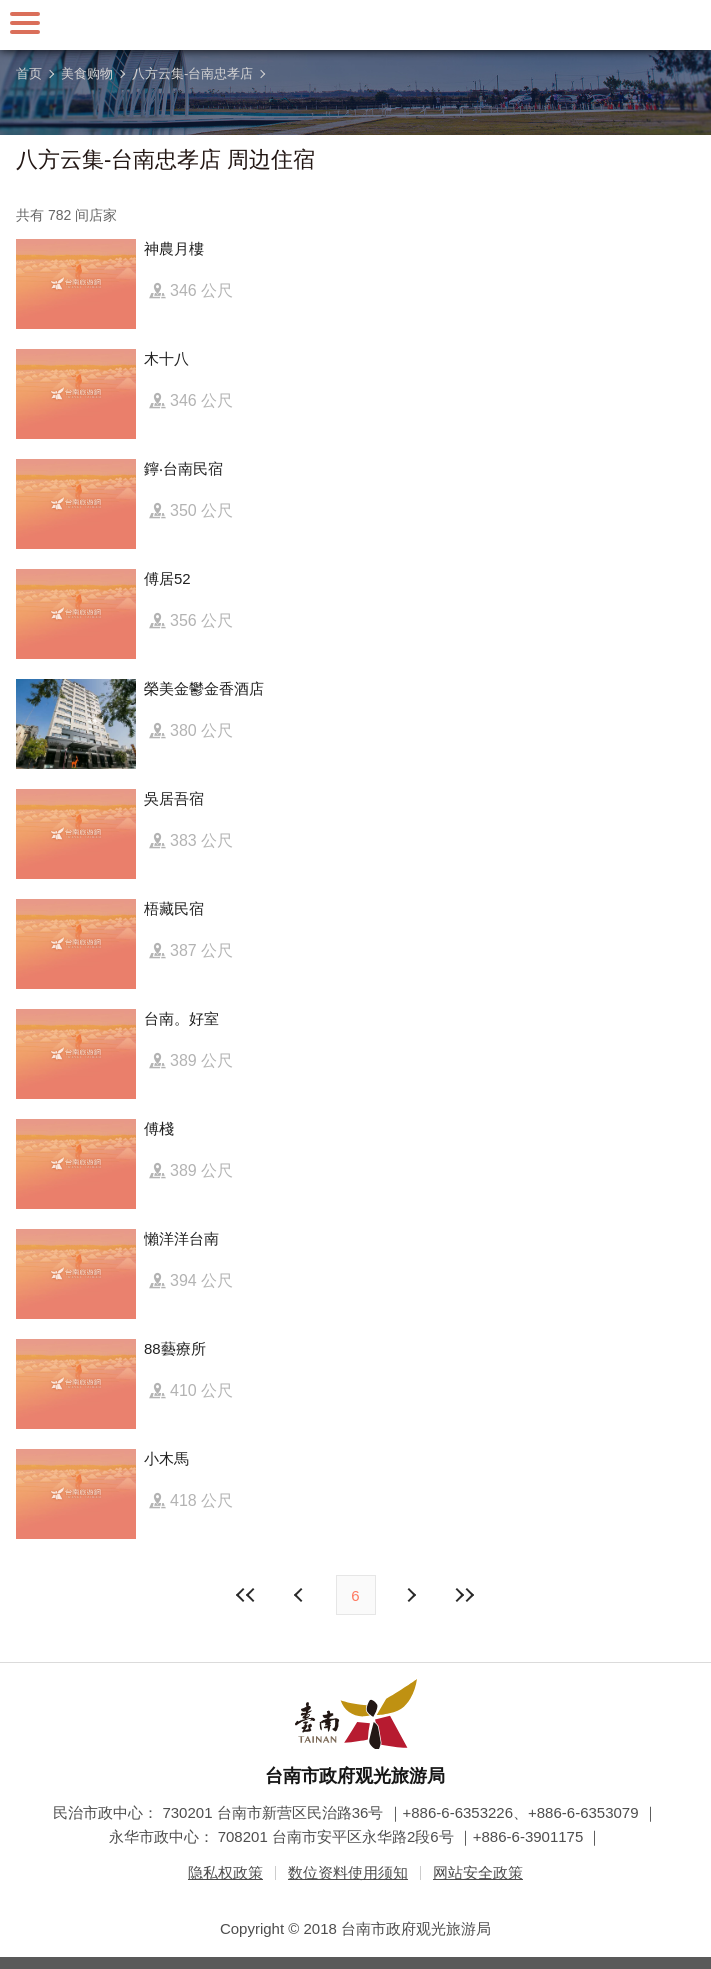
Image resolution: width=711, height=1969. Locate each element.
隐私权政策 (225, 1872)
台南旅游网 (356, 25)
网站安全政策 (478, 1872)
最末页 (465, 1595)
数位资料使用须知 (348, 1872)
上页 (411, 1595)
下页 (301, 1595)
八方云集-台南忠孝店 (192, 73)
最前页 (246, 1595)
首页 (29, 73)
